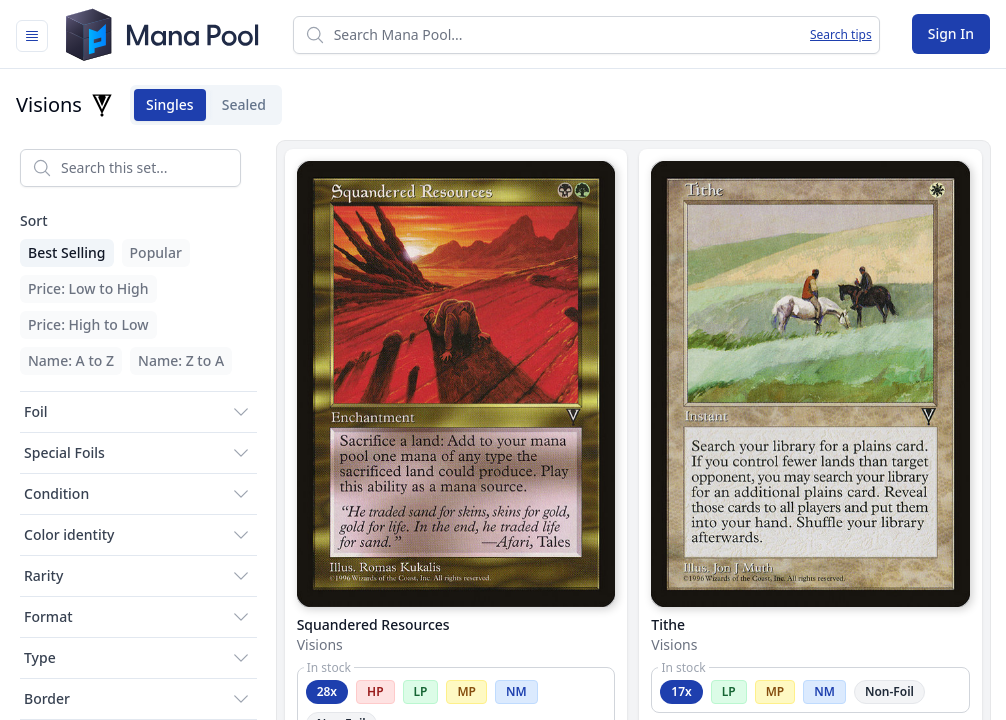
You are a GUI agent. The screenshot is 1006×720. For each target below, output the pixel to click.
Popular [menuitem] (156, 252)
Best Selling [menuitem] (67, 252)
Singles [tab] (164, 105)
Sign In (951, 33)
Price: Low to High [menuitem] (88, 288)
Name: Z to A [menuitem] (181, 360)
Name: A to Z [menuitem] (71, 360)
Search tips (841, 35)
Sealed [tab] (238, 105)
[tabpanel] (503, 426)
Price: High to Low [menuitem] (88, 324)
